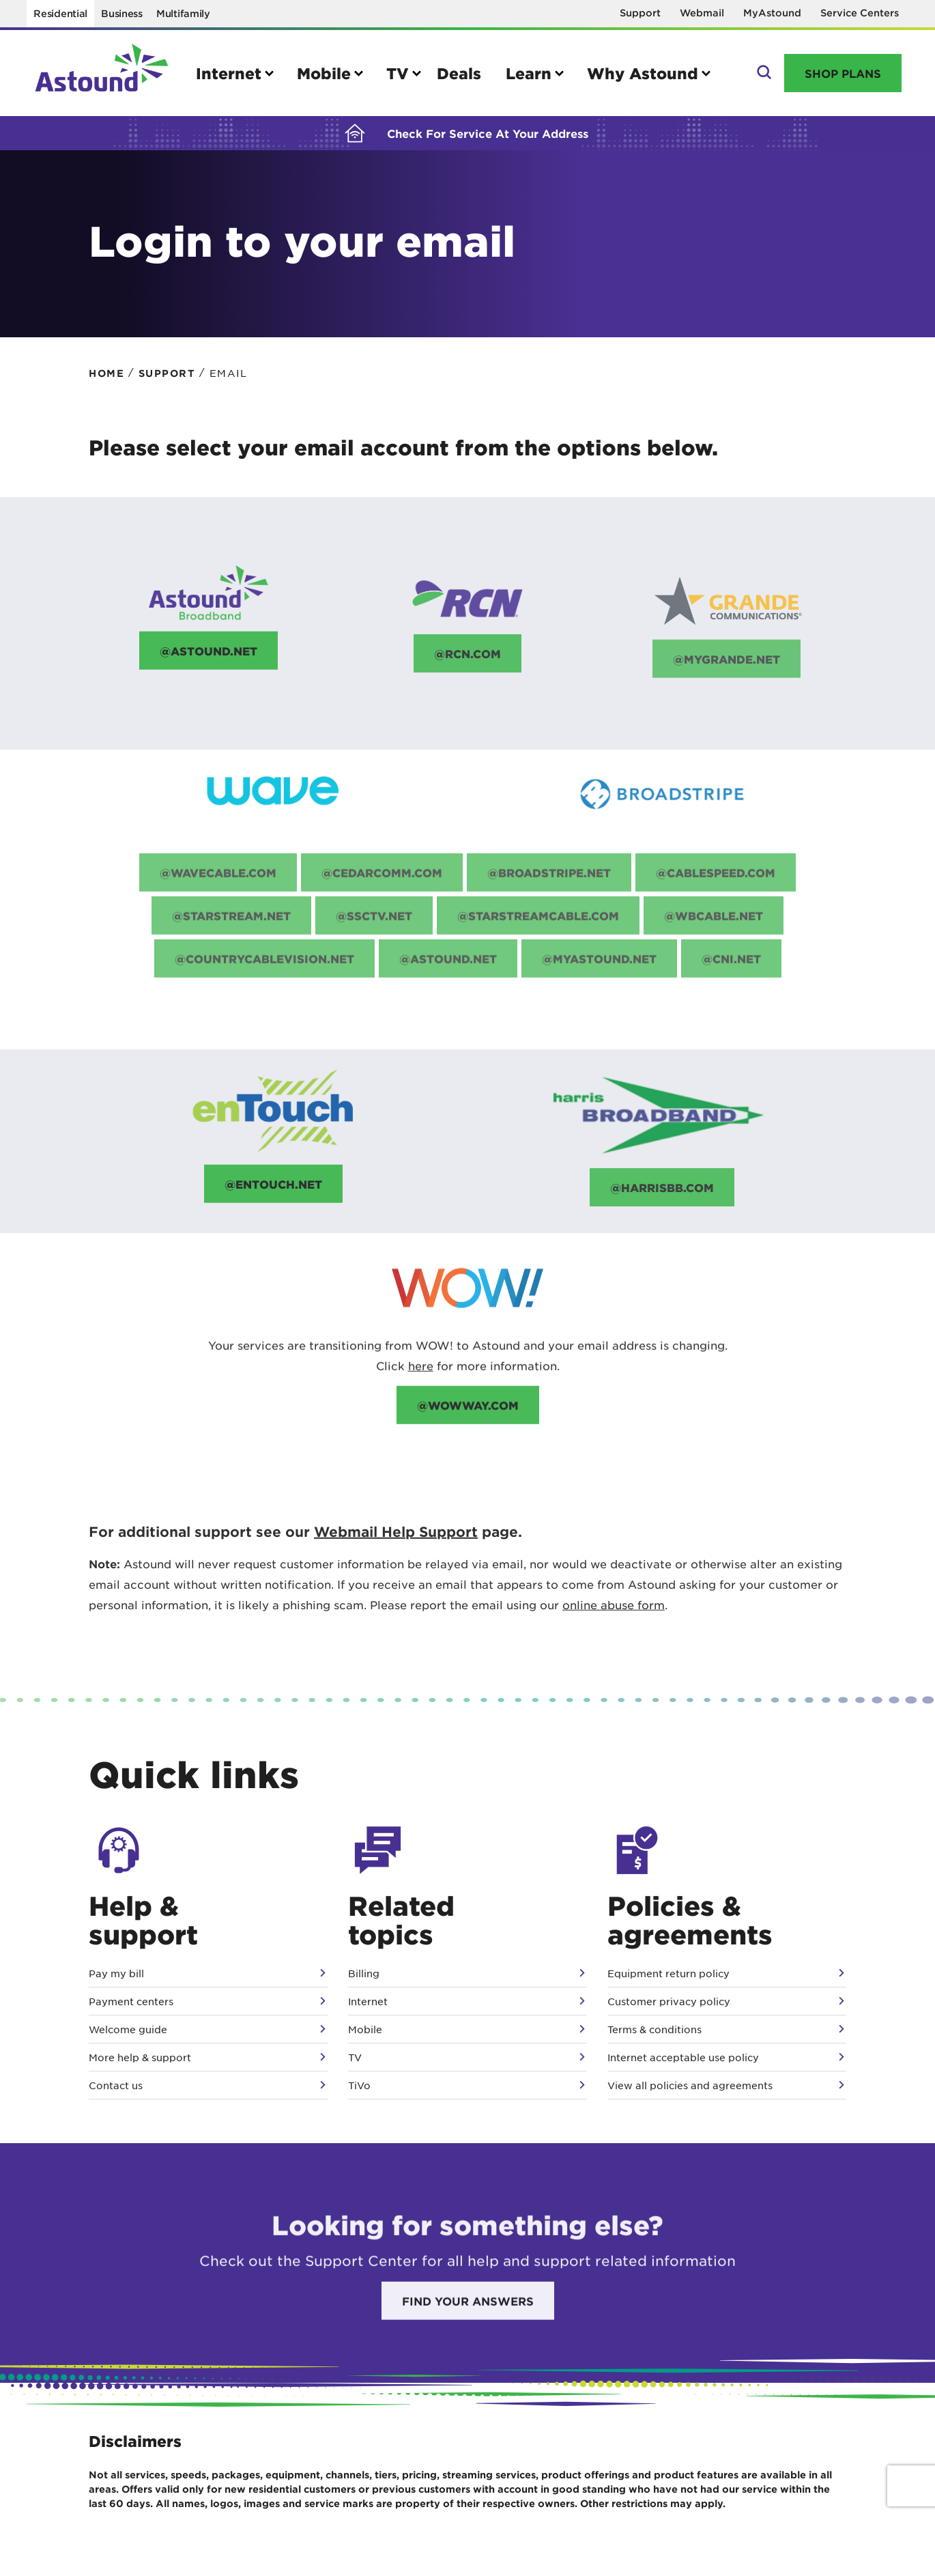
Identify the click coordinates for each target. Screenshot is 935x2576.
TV (355, 2057)
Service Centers (859, 12)
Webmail (702, 12)
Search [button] (762, 73)
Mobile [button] (324, 73)
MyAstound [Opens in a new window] (772, 12)
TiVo (359, 2085)
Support (640, 12)
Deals (459, 73)
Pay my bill (116, 1973)
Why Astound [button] (642, 73)
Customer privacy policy (668, 2001)
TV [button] (397, 73)
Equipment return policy (668, 1973)
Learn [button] (528, 73)
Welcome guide (128, 2029)
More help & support (140, 2057)
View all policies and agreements (690, 2085)
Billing (363, 1973)
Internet (368, 2001)
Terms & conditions (654, 2029)
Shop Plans (843, 73)
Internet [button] (228, 73)
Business (122, 13)
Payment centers (131, 2001)
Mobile (365, 2029)
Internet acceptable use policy (683, 2057)
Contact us (116, 2085)
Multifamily (183, 13)
